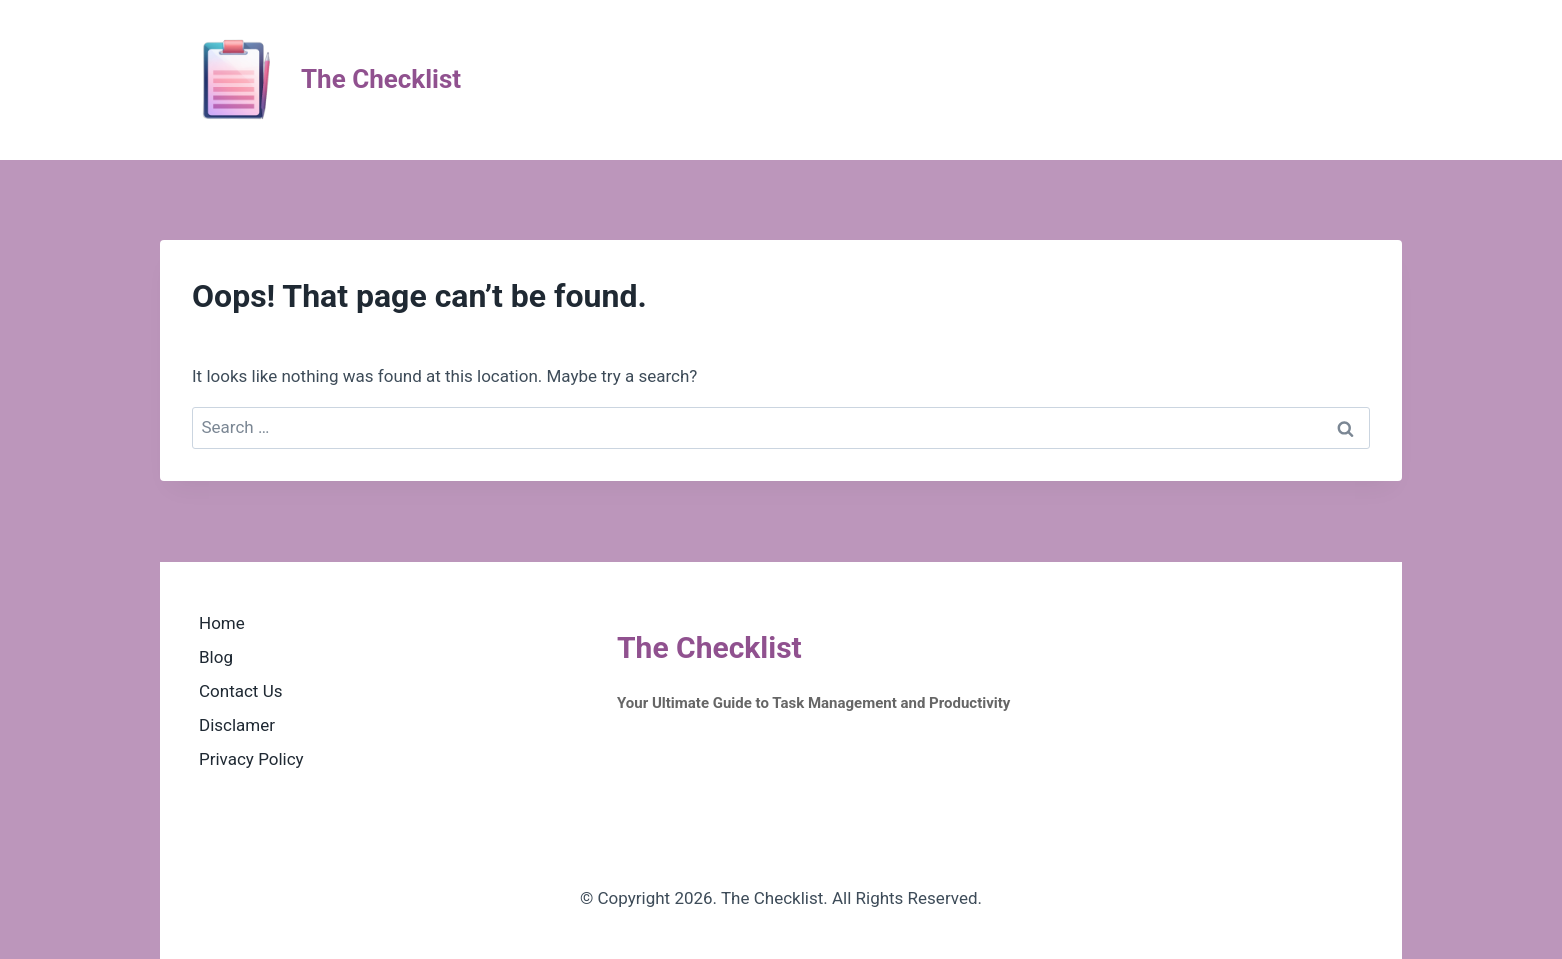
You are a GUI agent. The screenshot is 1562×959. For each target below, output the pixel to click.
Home (222, 623)
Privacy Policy (251, 759)
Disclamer (237, 725)
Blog (216, 657)
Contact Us (240, 691)
